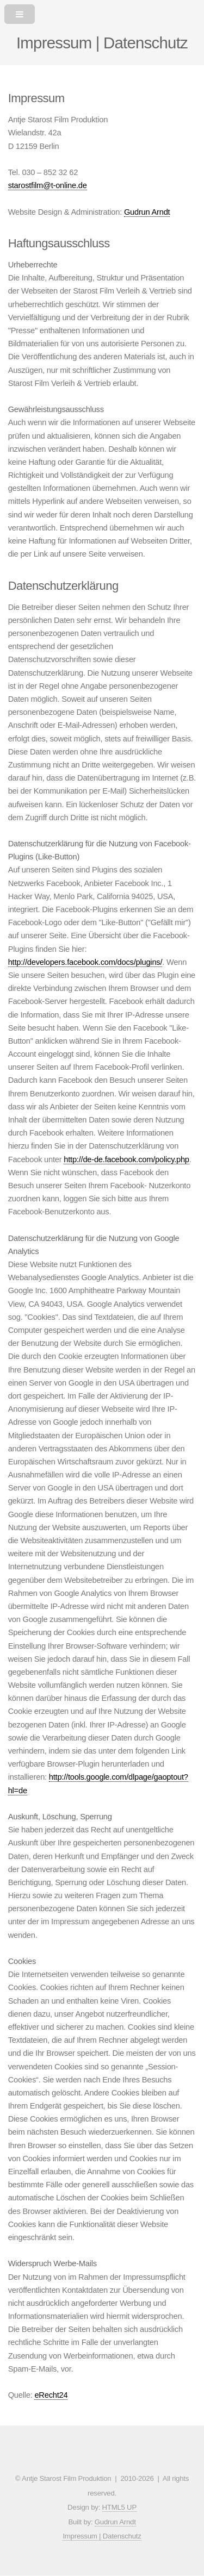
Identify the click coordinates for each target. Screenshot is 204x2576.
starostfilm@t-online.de (47, 185)
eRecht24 (50, 2395)
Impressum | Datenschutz (102, 2536)
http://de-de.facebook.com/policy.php (126, 1159)
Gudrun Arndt (147, 212)
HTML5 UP (119, 2507)
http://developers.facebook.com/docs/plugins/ (85, 962)
